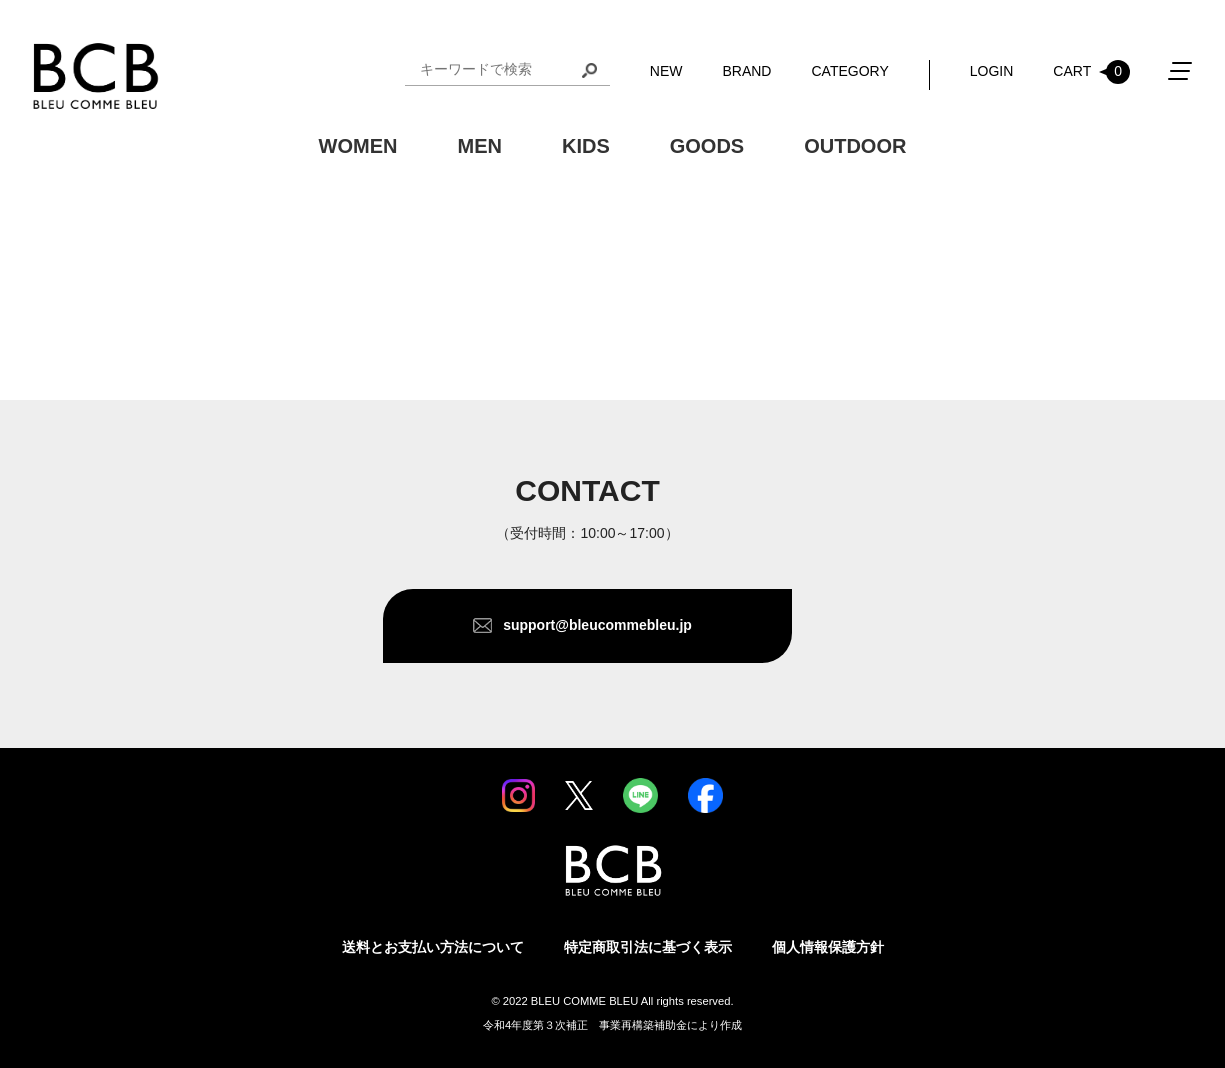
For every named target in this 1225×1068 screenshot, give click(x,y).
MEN (479, 146)
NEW (666, 71)
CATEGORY (849, 71)
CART (1091, 72)
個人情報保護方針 (828, 947)
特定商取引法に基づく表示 (648, 947)
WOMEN (358, 146)
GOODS (707, 146)
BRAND (746, 71)
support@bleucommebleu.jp (597, 625)
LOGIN (992, 71)
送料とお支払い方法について (433, 947)
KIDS (586, 146)
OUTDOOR (855, 146)
